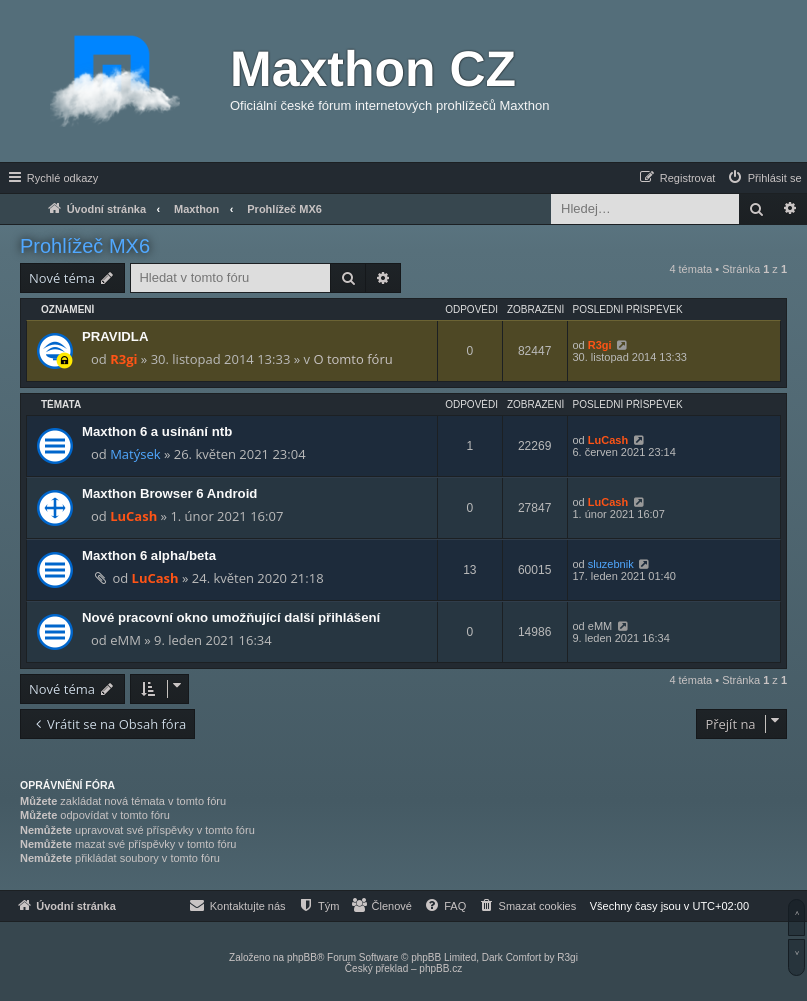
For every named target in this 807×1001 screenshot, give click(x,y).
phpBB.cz (440, 968)
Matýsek (135, 454)
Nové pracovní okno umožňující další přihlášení (231, 617)
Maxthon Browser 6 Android (169, 493)
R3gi (123, 359)
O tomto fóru (352, 359)
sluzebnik (611, 564)
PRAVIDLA (115, 336)
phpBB (302, 957)
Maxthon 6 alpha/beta (149, 555)
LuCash (608, 440)
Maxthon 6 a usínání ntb (157, 431)
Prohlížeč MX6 (85, 246)
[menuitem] (764, 178)
